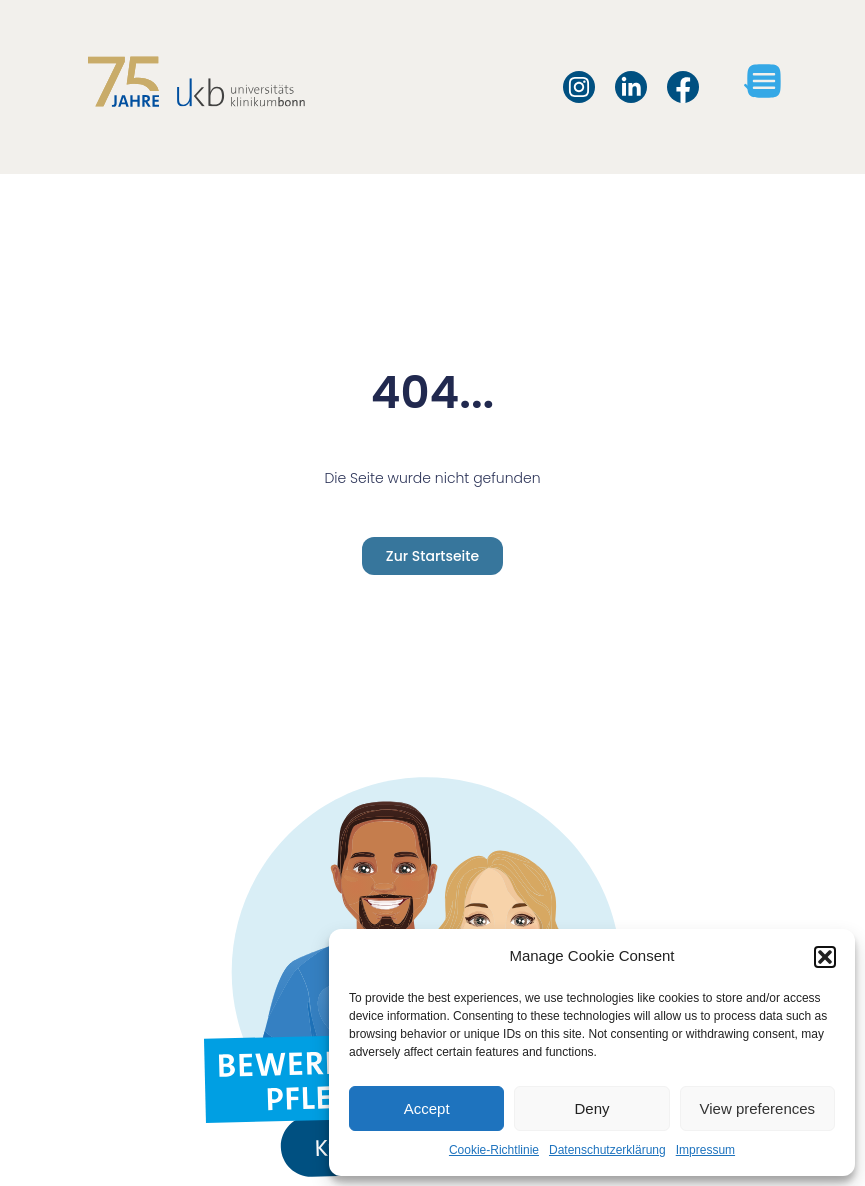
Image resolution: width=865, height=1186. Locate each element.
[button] (825, 957)
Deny (591, 1108)
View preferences (758, 1108)
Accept (427, 1108)
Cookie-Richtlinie (494, 1150)
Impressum (705, 1150)
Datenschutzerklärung (607, 1150)
